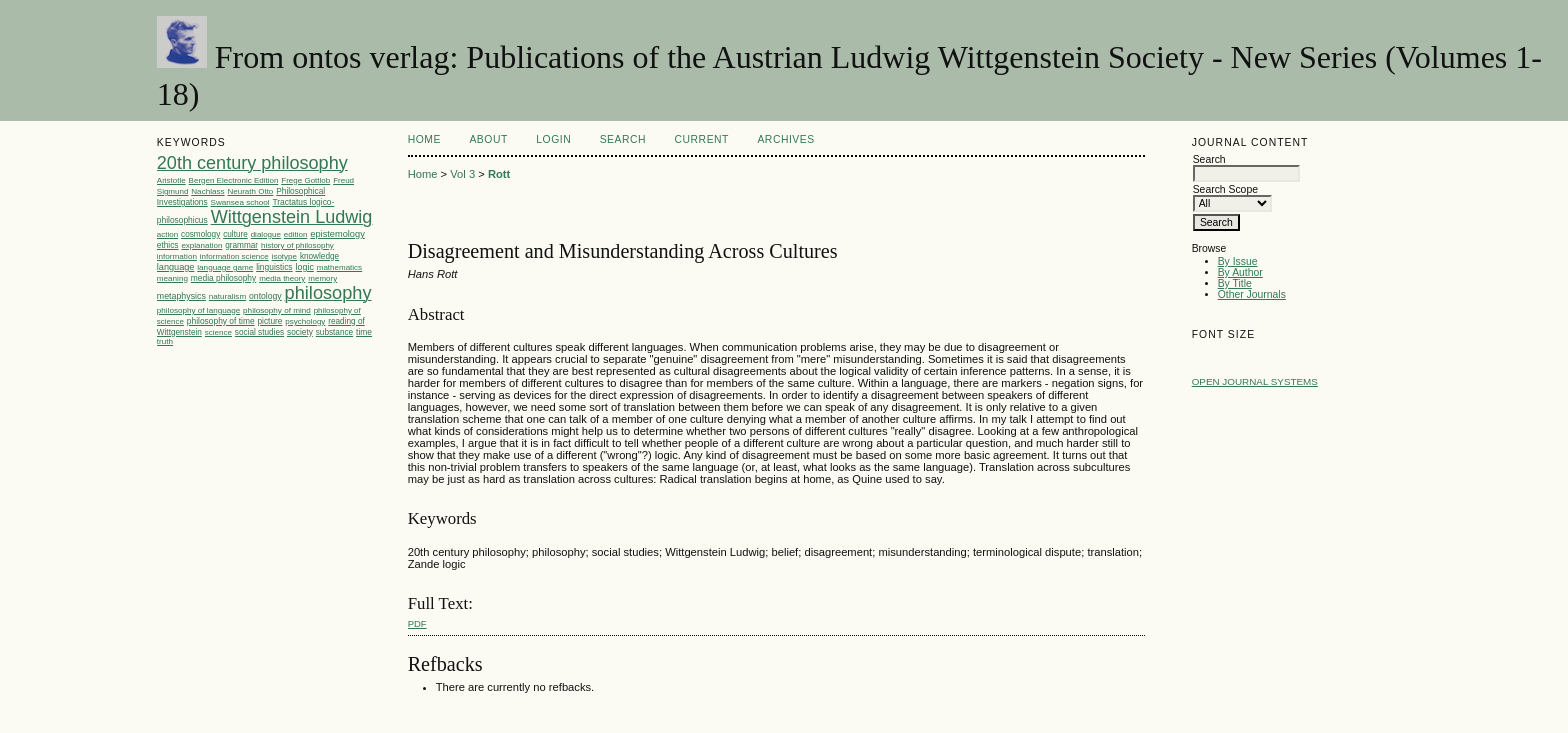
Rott (499, 174)
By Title (1235, 283)
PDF (417, 623)
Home (424, 139)
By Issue (1238, 261)
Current (702, 139)
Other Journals (1252, 294)
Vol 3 (462, 174)
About (488, 139)
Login (553, 139)
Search (623, 139)
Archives (785, 139)
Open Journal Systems (1255, 381)
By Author (1240, 272)
